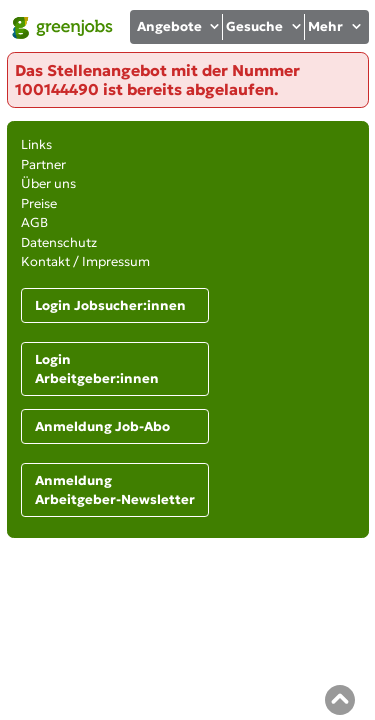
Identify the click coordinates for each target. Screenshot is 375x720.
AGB (34, 222)
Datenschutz (59, 242)
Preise (39, 203)
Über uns (48, 183)
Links (36, 144)
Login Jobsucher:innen (110, 305)
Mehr (335, 26)
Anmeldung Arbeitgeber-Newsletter (115, 490)
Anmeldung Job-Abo (102, 426)
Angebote (179, 26)
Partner (43, 164)
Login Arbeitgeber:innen (97, 369)
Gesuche (264, 26)
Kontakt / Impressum (85, 261)
